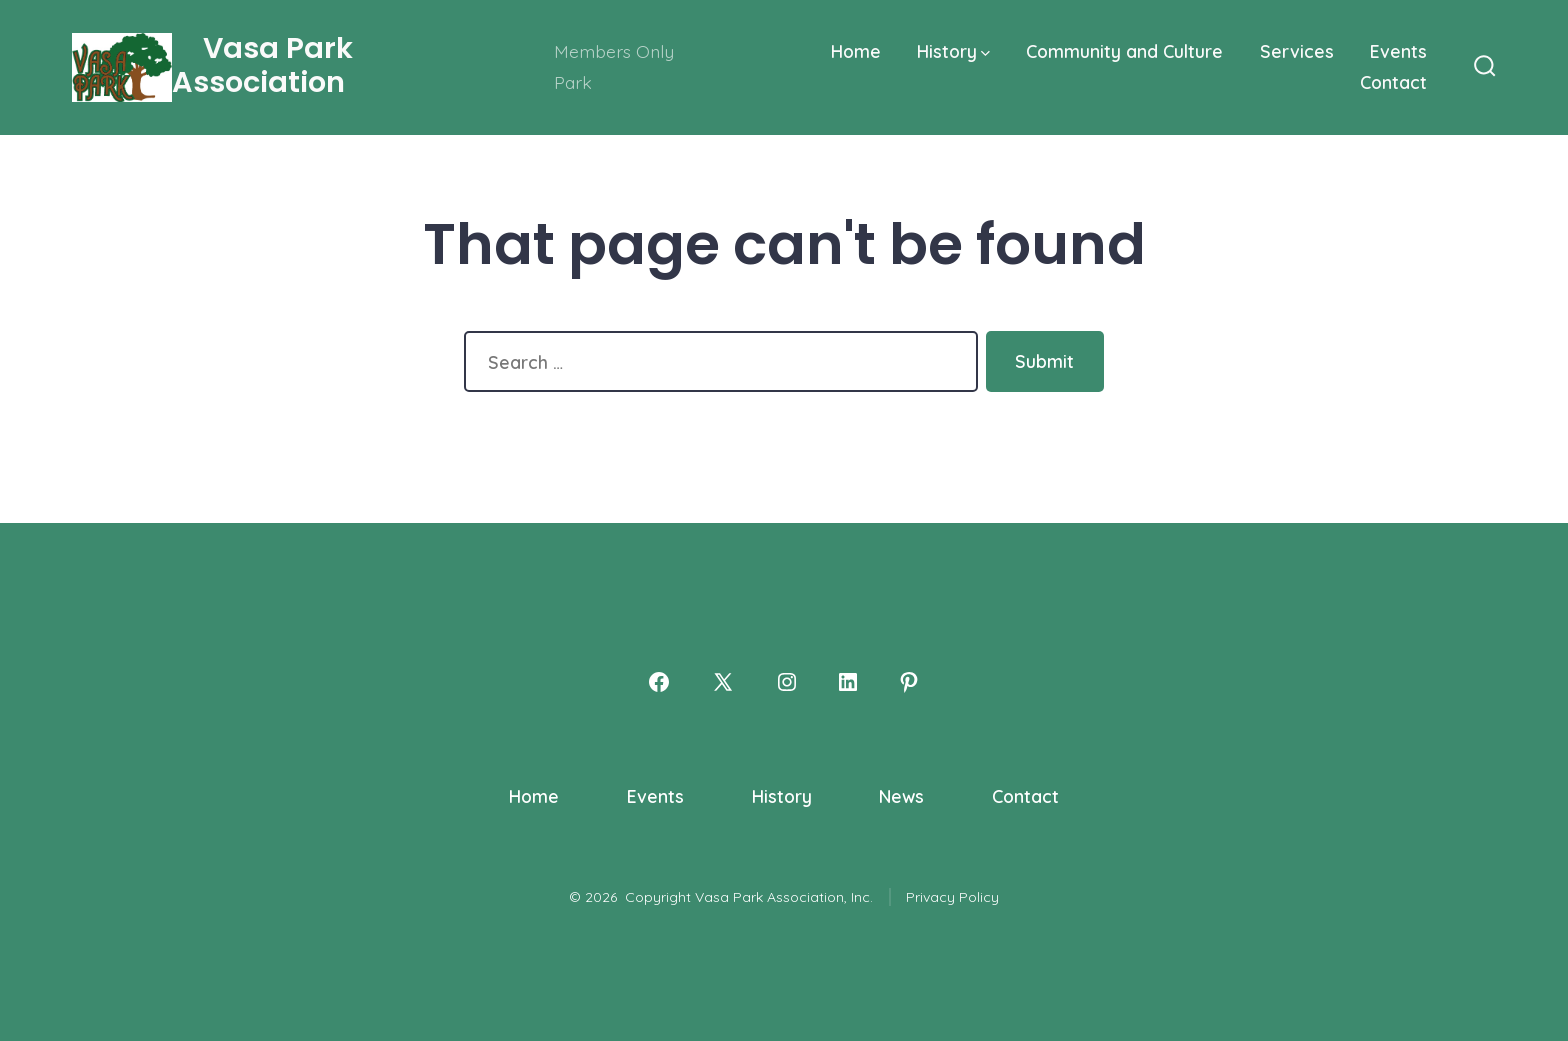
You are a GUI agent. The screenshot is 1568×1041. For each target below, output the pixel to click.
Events (1398, 51)
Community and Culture (1124, 51)
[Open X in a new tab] (723, 682)
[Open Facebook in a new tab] (659, 682)
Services (1297, 51)
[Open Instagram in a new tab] (787, 682)
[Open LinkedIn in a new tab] (848, 682)
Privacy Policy (952, 897)
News (901, 796)
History (953, 51)
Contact (1393, 82)
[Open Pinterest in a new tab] (909, 682)
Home (856, 51)
